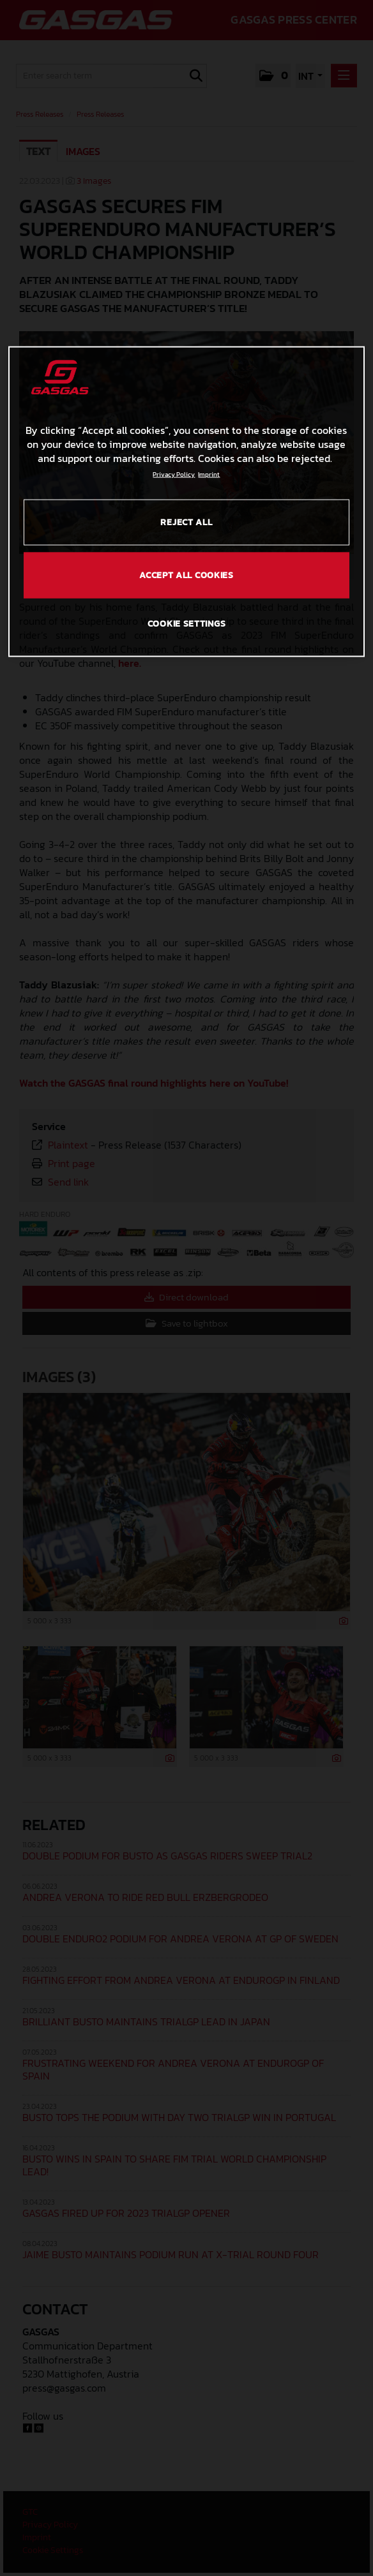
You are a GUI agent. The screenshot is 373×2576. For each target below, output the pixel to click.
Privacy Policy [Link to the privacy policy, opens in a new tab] (174, 474)
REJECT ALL (186, 521)
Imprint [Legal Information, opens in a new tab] (209, 474)
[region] (186, 501)
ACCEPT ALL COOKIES (186, 574)
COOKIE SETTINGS (187, 623)
